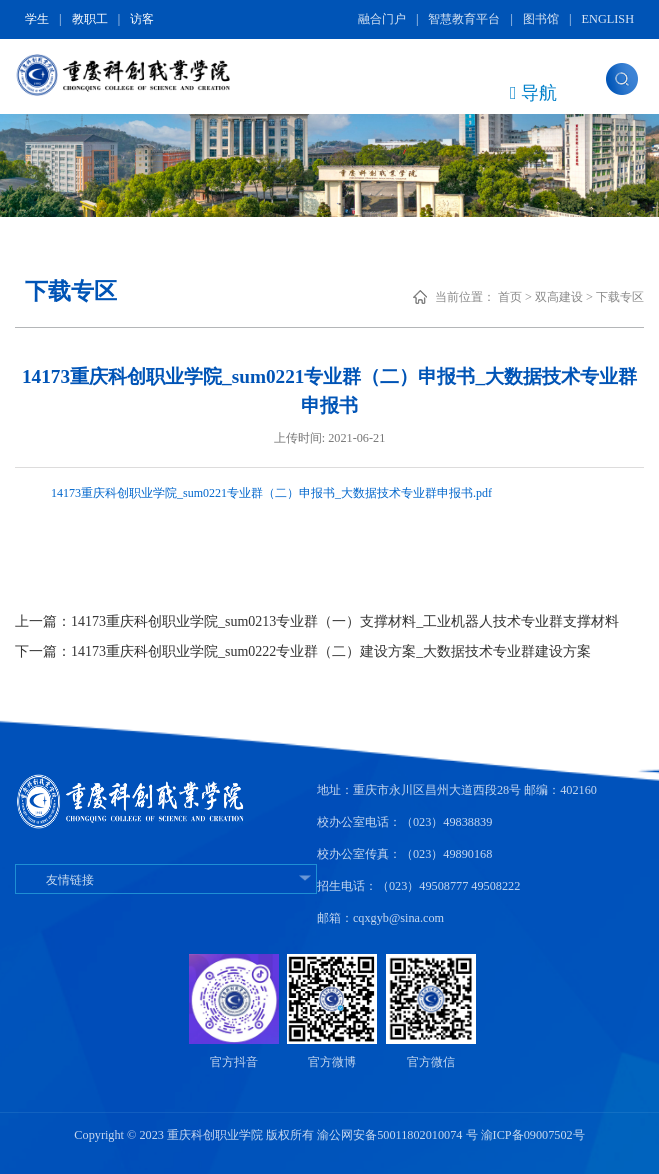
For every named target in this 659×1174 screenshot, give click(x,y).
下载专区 (620, 297)
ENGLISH (608, 19)
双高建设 (559, 297)
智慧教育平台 (464, 19)
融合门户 (382, 19)
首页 (510, 297)
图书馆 (541, 19)
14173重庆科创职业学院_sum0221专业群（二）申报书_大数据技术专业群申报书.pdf (271, 493)
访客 (142, 19)
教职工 (90, 19)
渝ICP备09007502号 (533, 1135)
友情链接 (166, 880)
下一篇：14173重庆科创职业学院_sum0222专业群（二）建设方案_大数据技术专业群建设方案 (303, 651)
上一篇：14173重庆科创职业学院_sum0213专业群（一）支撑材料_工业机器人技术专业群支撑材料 (317, 621)
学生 (37, 19)
